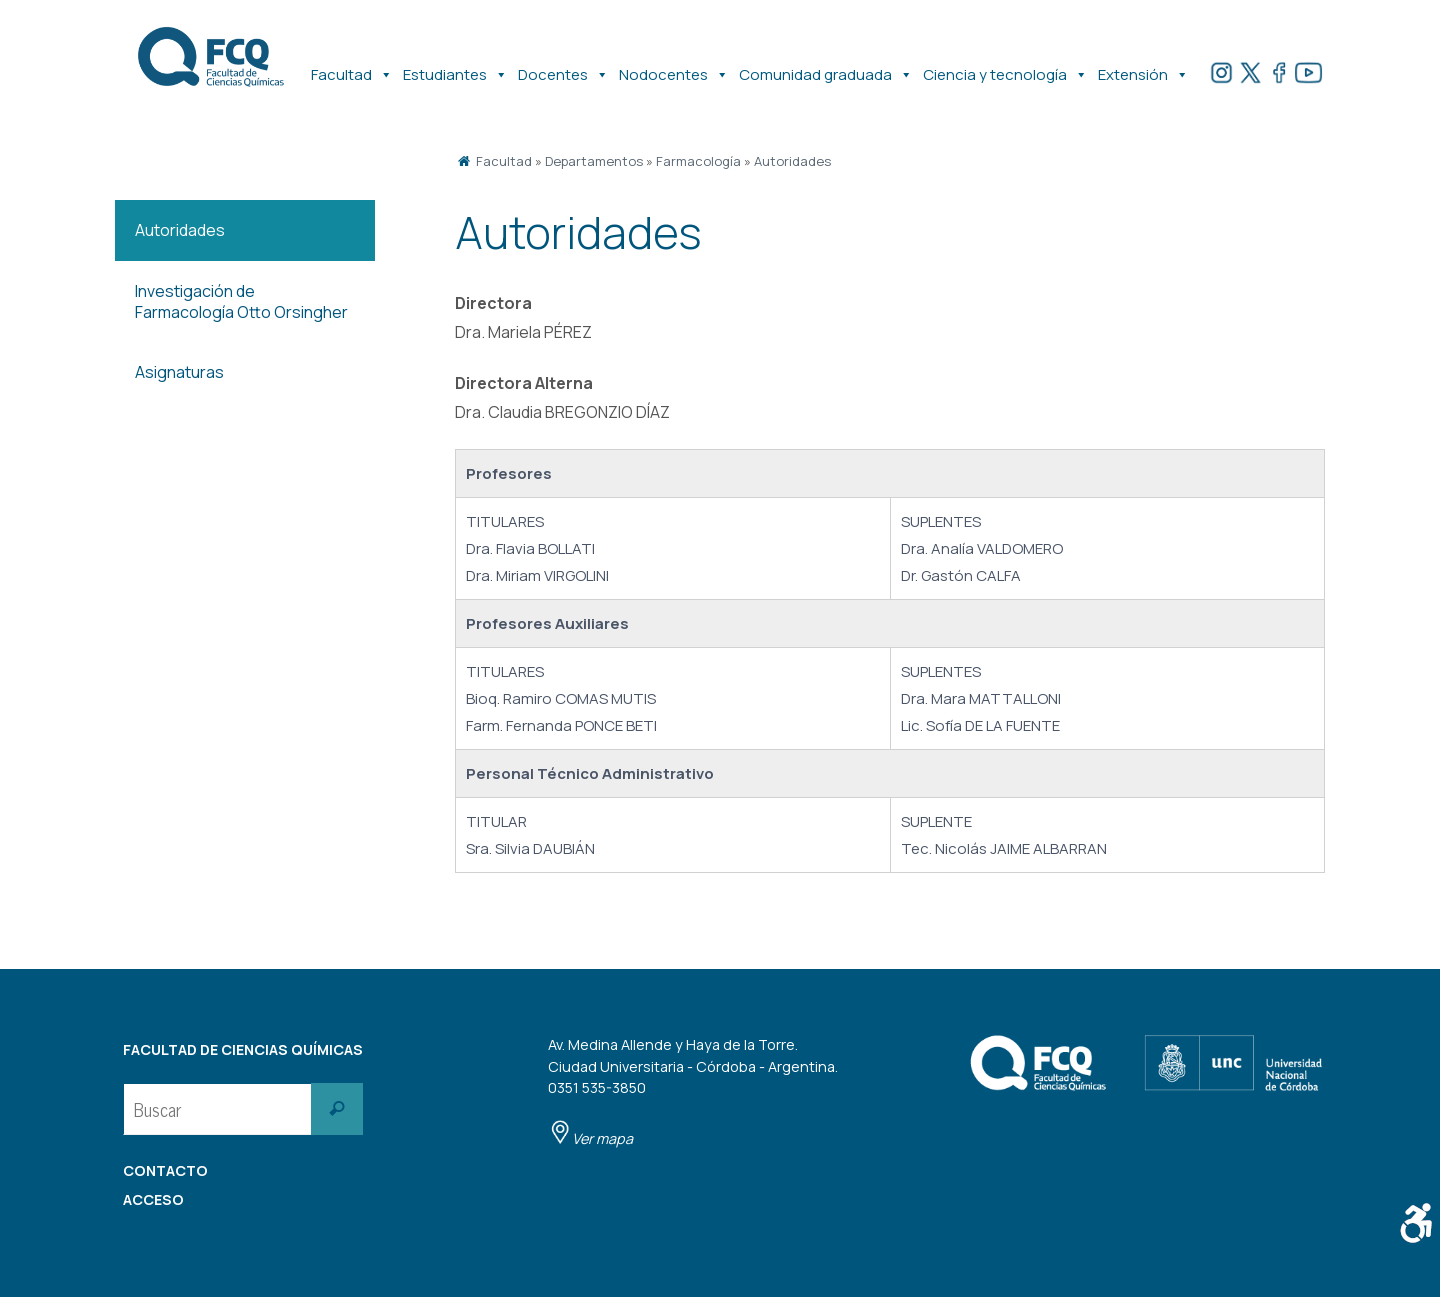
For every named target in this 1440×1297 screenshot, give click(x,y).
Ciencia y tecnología (1005, 65)
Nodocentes (674, 65)
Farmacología (698, 161)
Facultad (352, 65)
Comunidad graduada (826, 65)
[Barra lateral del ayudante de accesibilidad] (1416, 1223)
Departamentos (594, 161)
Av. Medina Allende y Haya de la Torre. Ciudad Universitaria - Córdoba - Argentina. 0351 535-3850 (693, 1091)
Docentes (563, 65)
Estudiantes (455, 65)
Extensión (1143, 65)
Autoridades (792, 161)
